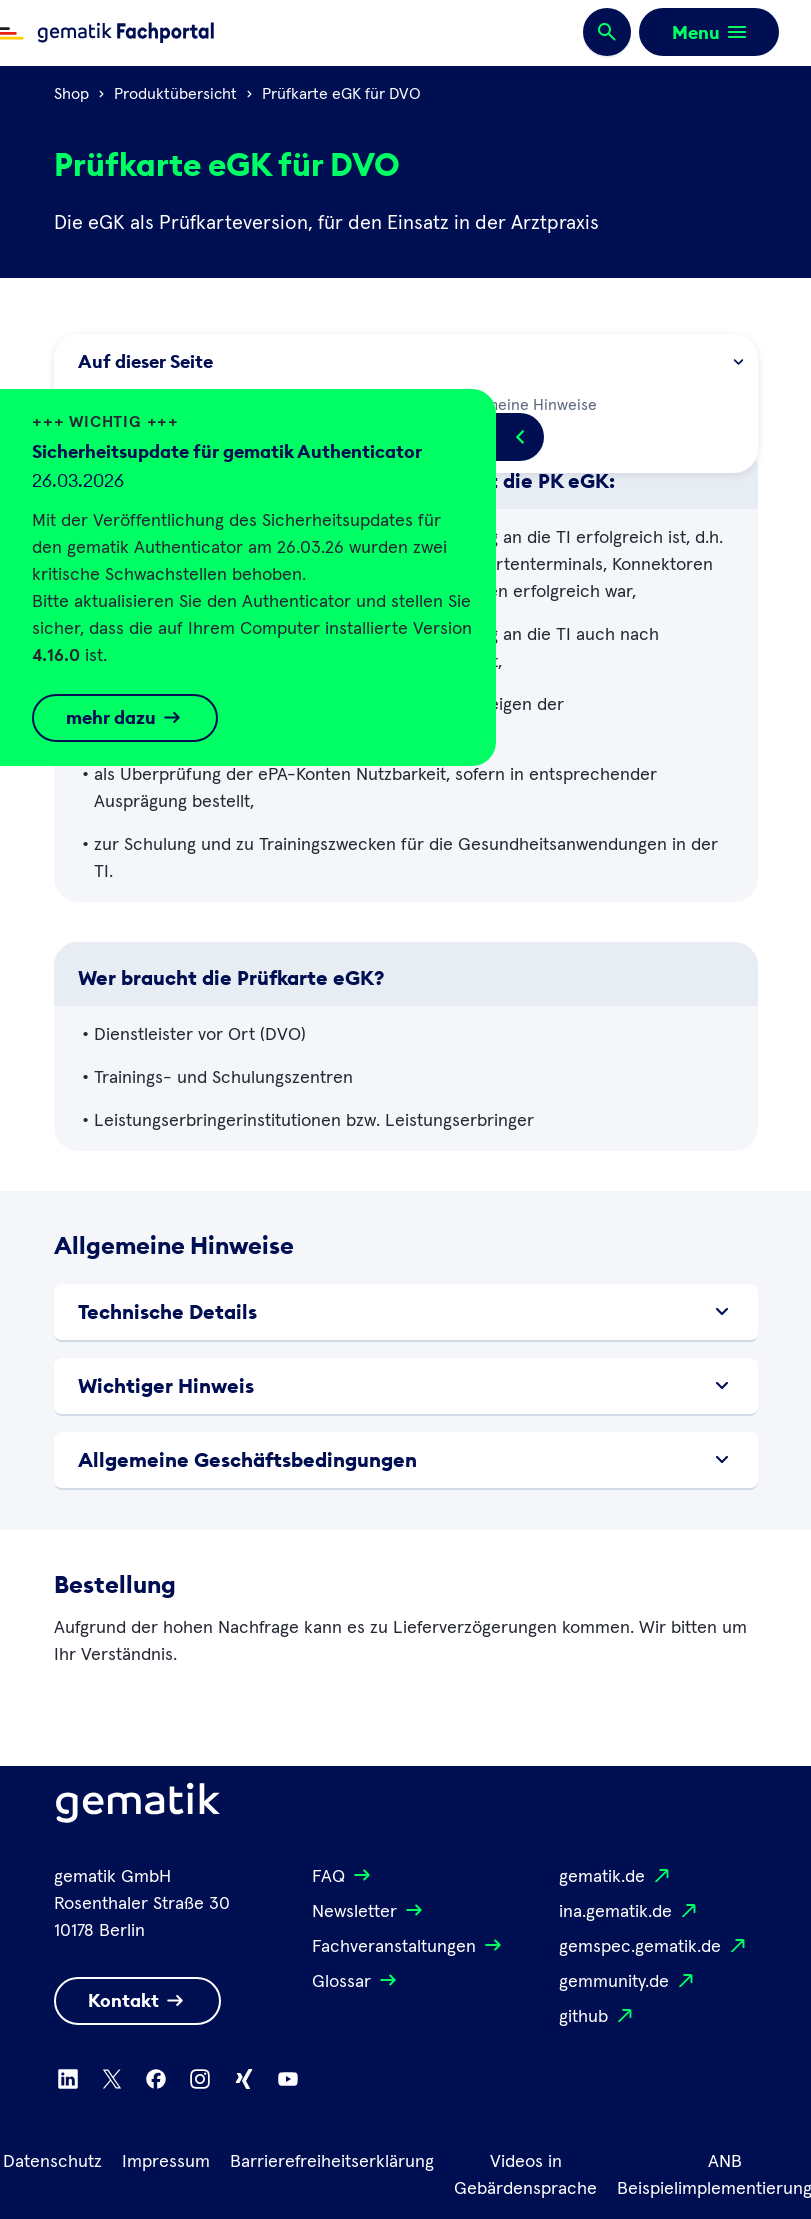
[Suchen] (607, 33)
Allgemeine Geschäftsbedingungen (406, 1460)
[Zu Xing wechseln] (244, 2079)
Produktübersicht (175, 94)
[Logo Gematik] (138, 1807)
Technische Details (406, 1312)
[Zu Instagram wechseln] (200, 2079)
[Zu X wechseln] (112, 2079)
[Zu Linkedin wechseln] (68, 2079)
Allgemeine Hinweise (510, 403)
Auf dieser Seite (410, 361)
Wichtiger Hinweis (406, 1386)
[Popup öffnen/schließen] (520, 437)
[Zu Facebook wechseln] (156, 2079)
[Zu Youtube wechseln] (288, 2079)
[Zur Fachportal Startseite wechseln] (107, 33)
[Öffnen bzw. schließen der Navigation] (709, 32)
